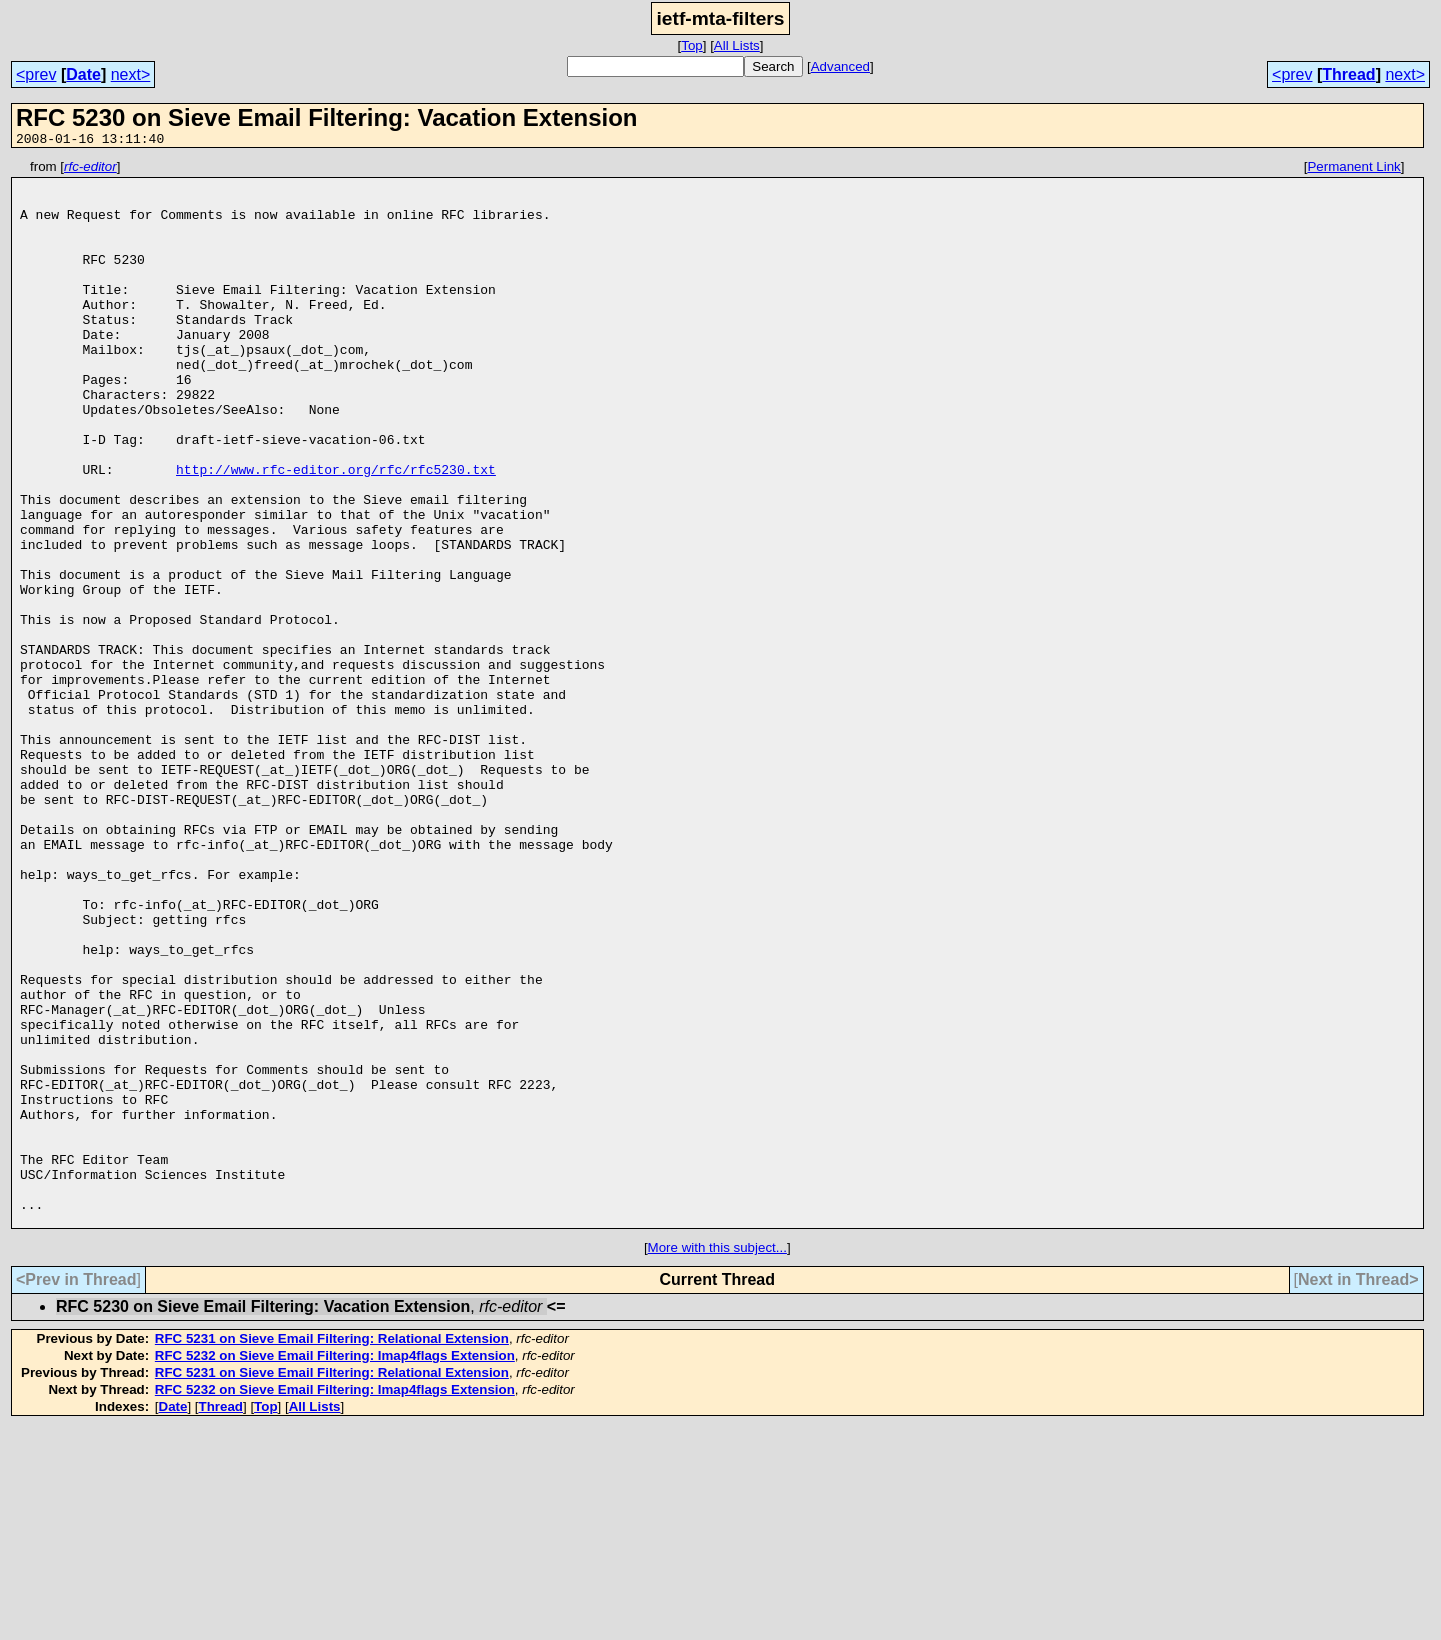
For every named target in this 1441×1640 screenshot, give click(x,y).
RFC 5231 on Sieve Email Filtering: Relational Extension (332, 1551)
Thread (1348, 74)
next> (131, 74)
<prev (36, 74)
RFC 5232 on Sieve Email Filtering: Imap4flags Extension (335, 1568)
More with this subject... (717, 1460)
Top (692, 45)
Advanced (840, 66)
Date (83, 74)
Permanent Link (1353, 169)
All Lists (737, 45)
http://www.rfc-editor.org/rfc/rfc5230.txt (336, 532)
